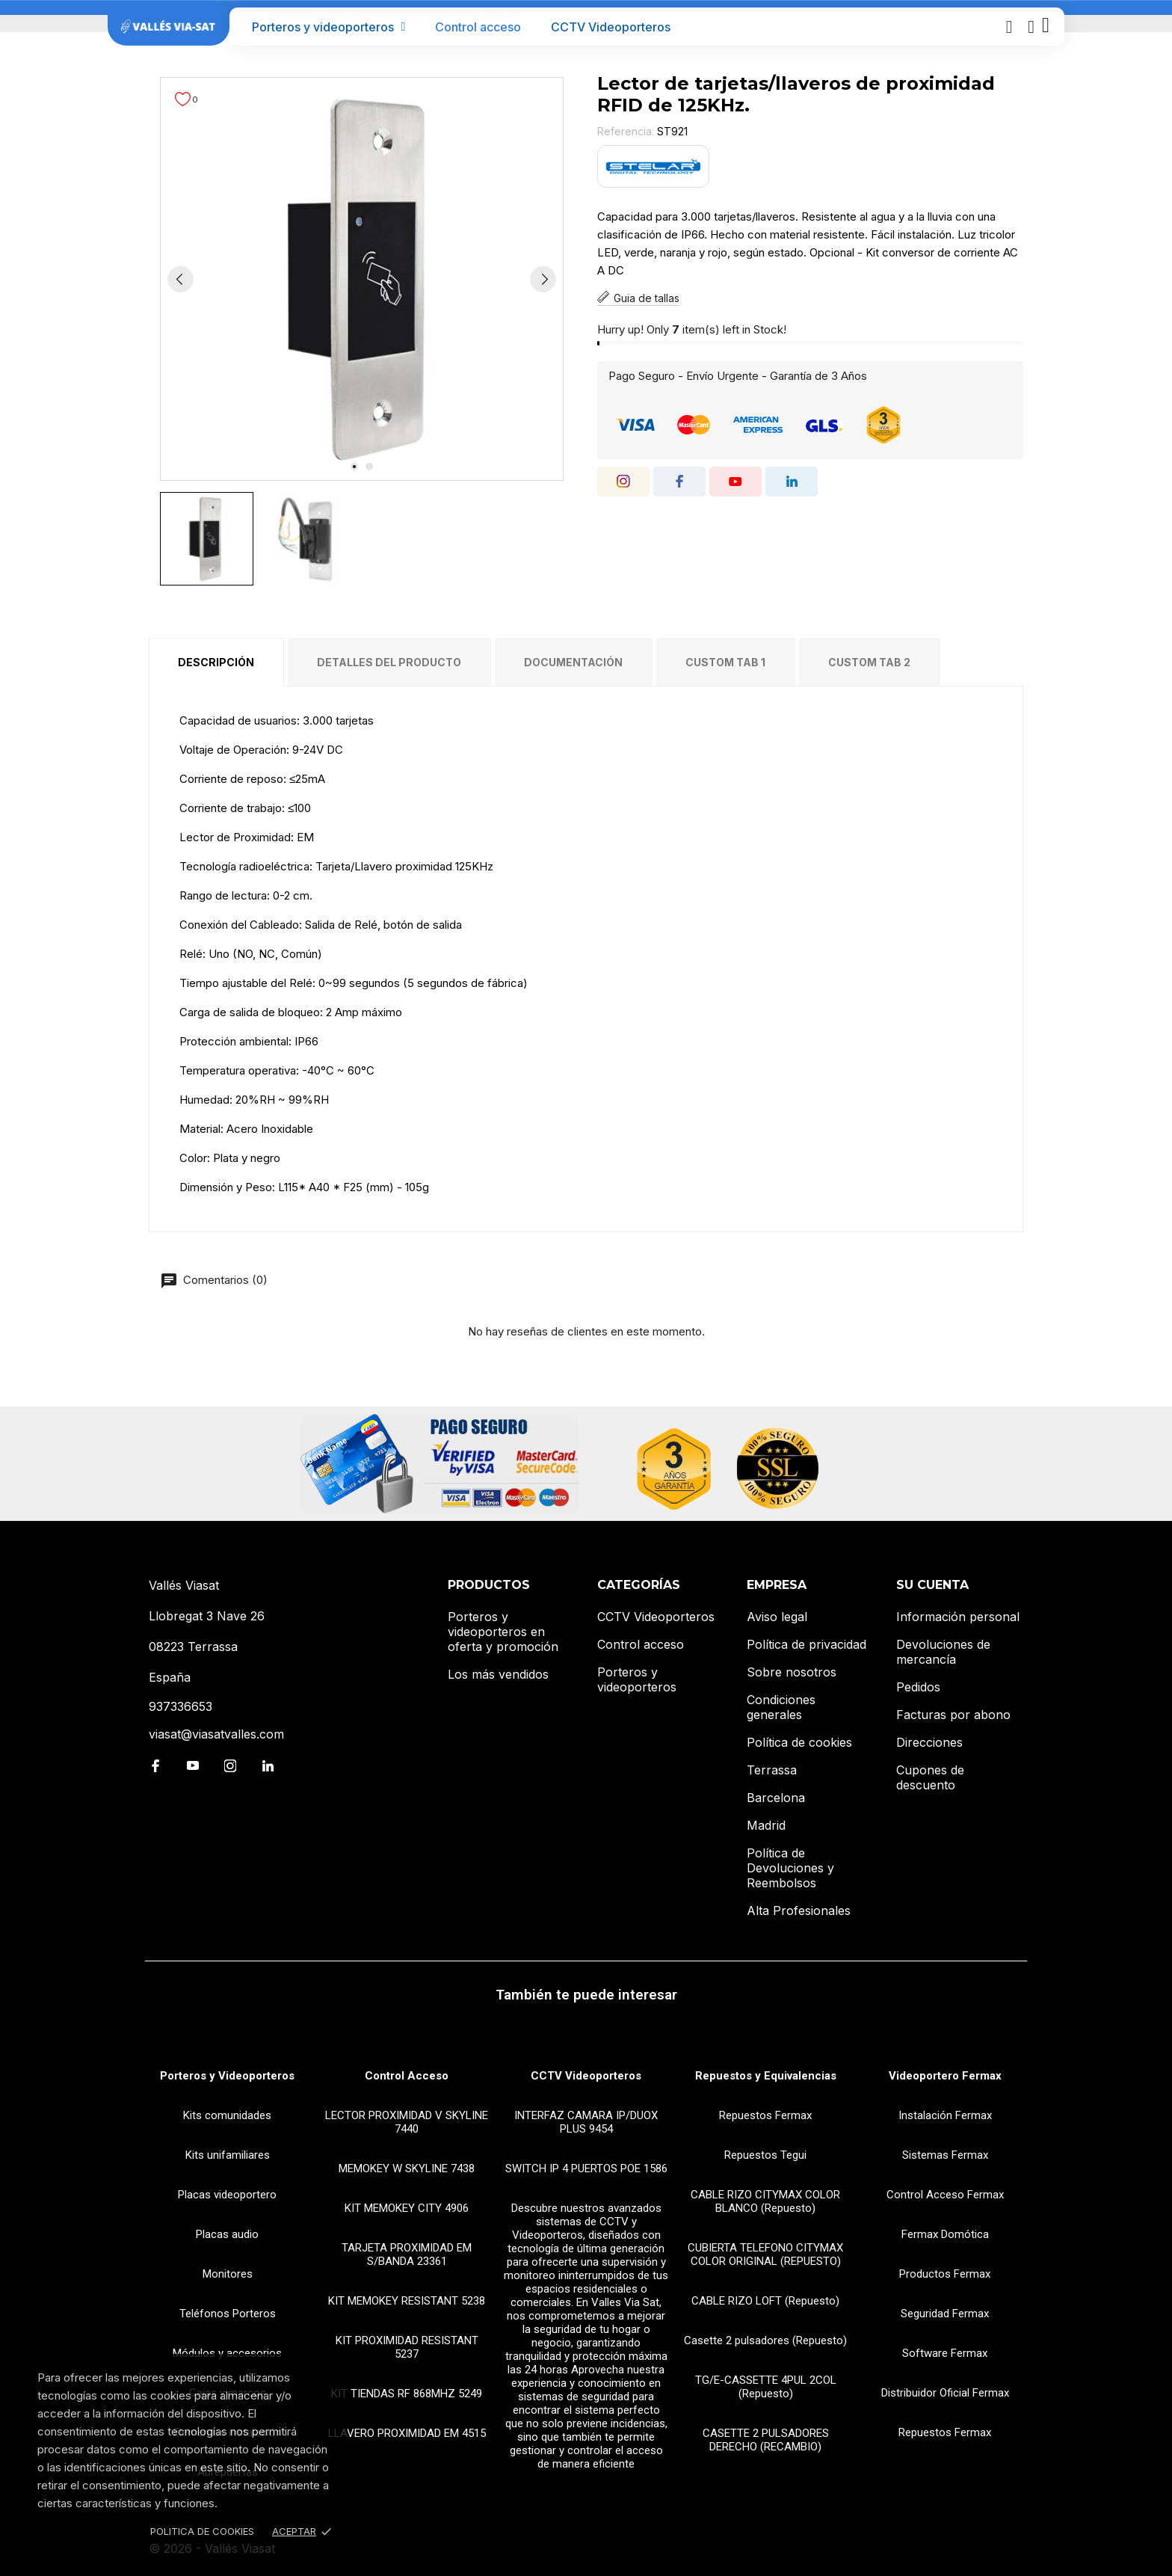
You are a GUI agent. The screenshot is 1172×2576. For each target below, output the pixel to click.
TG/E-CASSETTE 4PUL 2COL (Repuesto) (765, 2386)
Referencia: (625, 131)
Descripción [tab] (216, 662)
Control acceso (478, 26)
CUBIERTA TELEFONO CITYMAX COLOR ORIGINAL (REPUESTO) (765, 2254)
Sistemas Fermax (945, 2155)
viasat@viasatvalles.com (216, 1734)
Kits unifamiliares (227, 2155)
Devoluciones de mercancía (943, 1652)
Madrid (766, 1825)
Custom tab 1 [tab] (725, 662)
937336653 (180, 1706)
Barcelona (776, 1797)
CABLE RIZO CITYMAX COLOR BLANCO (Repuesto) (765, 2201)
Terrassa (772, 1769)
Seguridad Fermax (945, 2313)
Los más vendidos (498, 1674)
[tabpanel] (362, 279)
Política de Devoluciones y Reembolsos (790, 1867)
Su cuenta (932, 1585)
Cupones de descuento (930, 1777)
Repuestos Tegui (765, 2155)
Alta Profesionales (799, 1910)
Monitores (228, 2274)
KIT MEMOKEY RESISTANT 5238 (406, 2301)
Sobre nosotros (791, 1671)
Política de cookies (799, 1742)
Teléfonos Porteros (227, 2313)
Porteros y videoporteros (329, 26)
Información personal (958, 1616)
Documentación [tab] (573, 662)
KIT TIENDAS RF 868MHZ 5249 (406, 2393)
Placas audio (227, 2234)
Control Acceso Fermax (945, 2194)
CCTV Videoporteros (610, 26)
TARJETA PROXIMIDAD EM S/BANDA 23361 (407, 2254)
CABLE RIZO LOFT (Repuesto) (765, 2301)
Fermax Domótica (945, 2234)
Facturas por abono (953, 1714)
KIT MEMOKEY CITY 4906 (407, 2208)
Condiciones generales (781, 1707)
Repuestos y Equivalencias (765, 2075)
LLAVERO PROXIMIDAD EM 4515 (407, 2433)
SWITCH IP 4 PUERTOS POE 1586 (586, 2168)
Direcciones (929, 1742)
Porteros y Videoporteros (227, 2075)
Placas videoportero (227, 2194)
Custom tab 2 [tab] (869, 662)
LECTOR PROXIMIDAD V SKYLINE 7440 (406, 2122)
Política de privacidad (806, 1644)
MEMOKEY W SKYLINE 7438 (407, 2168)
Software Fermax (944, 2353)
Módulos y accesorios (227, 2353)
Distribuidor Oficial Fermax (945, 2393)
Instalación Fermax (945, 2115)
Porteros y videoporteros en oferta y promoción (503, 1631)
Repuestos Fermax (765, 2115)
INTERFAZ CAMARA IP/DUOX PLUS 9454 (586, 2122)
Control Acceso (406, 2075)
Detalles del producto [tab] (389, 662)
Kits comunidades (227, 2115)
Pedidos (918, 1686)
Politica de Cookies (202, 2531)
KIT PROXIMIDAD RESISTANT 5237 (407, 2347)
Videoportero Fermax (945, 2075)
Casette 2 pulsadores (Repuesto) (765, 2340)
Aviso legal (777, 1616)
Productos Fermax (944, 2274)
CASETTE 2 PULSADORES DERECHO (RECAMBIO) (766, 2439)
